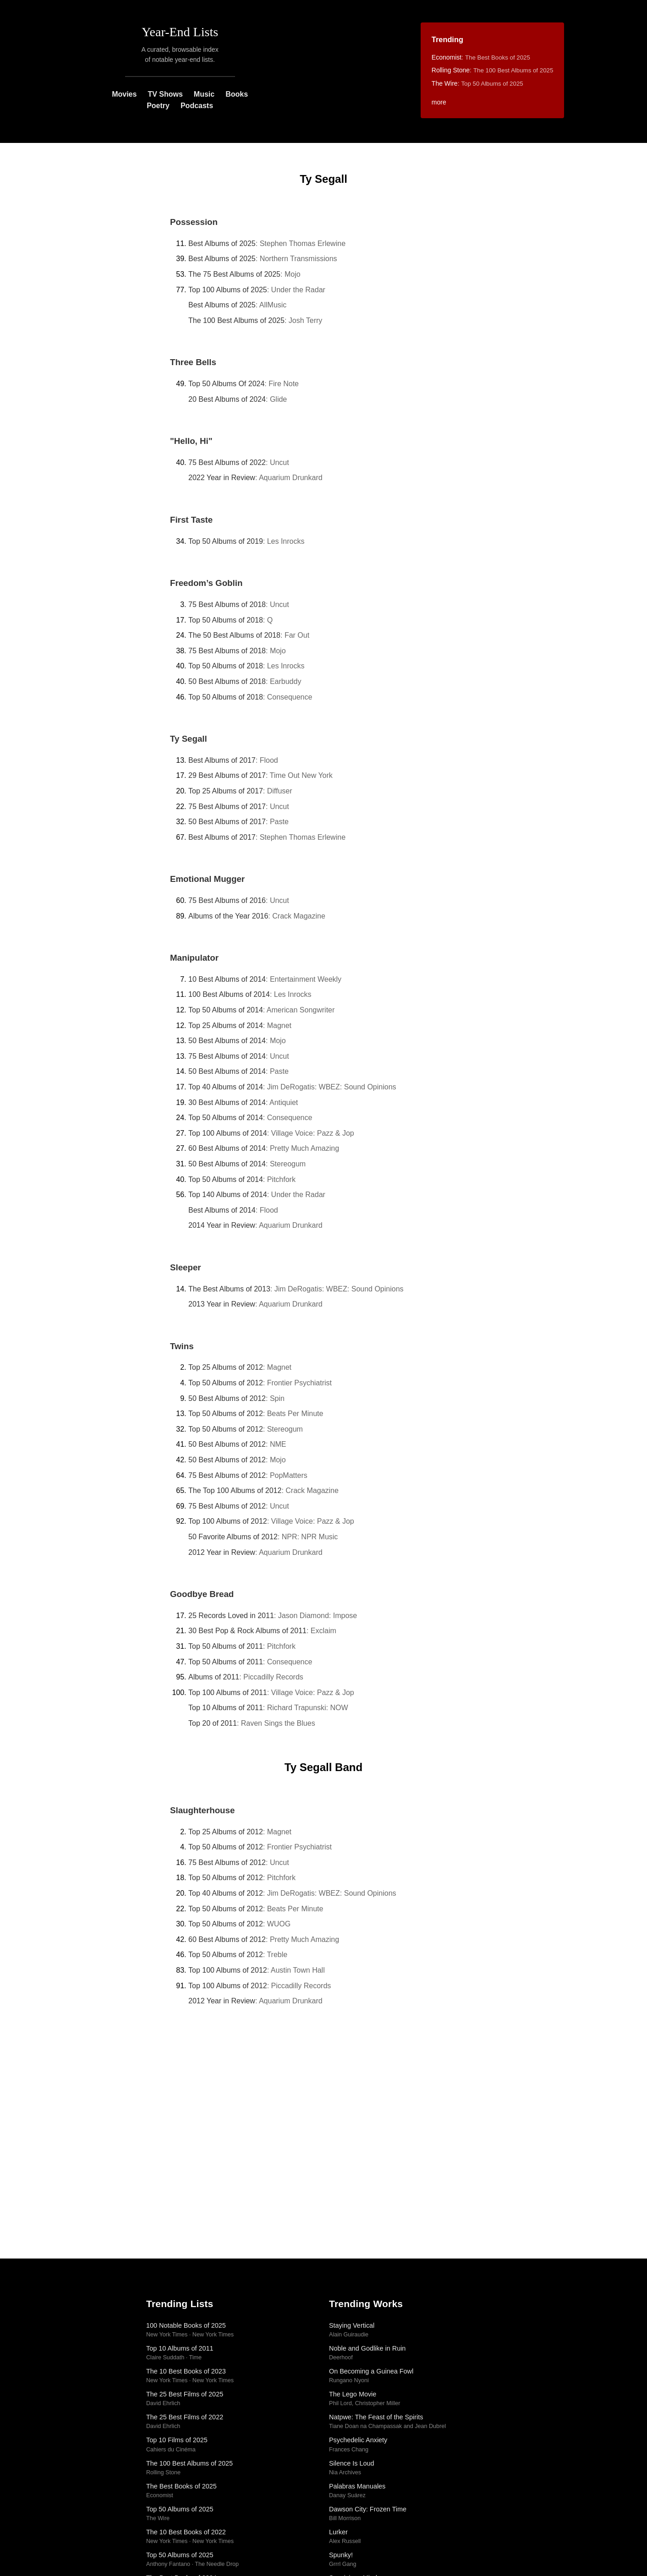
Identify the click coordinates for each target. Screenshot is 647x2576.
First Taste (191, 520)
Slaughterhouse (202, 1810)
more (439, 102)
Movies (124, 94)
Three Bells (193, 362)
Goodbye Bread (202, 1594)
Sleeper (185, 1267)
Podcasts (197, 105)
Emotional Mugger (207, 879)
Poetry (158, 105)
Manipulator (194, 958)
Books (236, 94)
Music (204, 94)
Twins (182, 1346)
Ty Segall (188, 739)
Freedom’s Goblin (206, 583)
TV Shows (165, 94)
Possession (194, 222)
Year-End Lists (180, 32)
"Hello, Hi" (191, 441)
